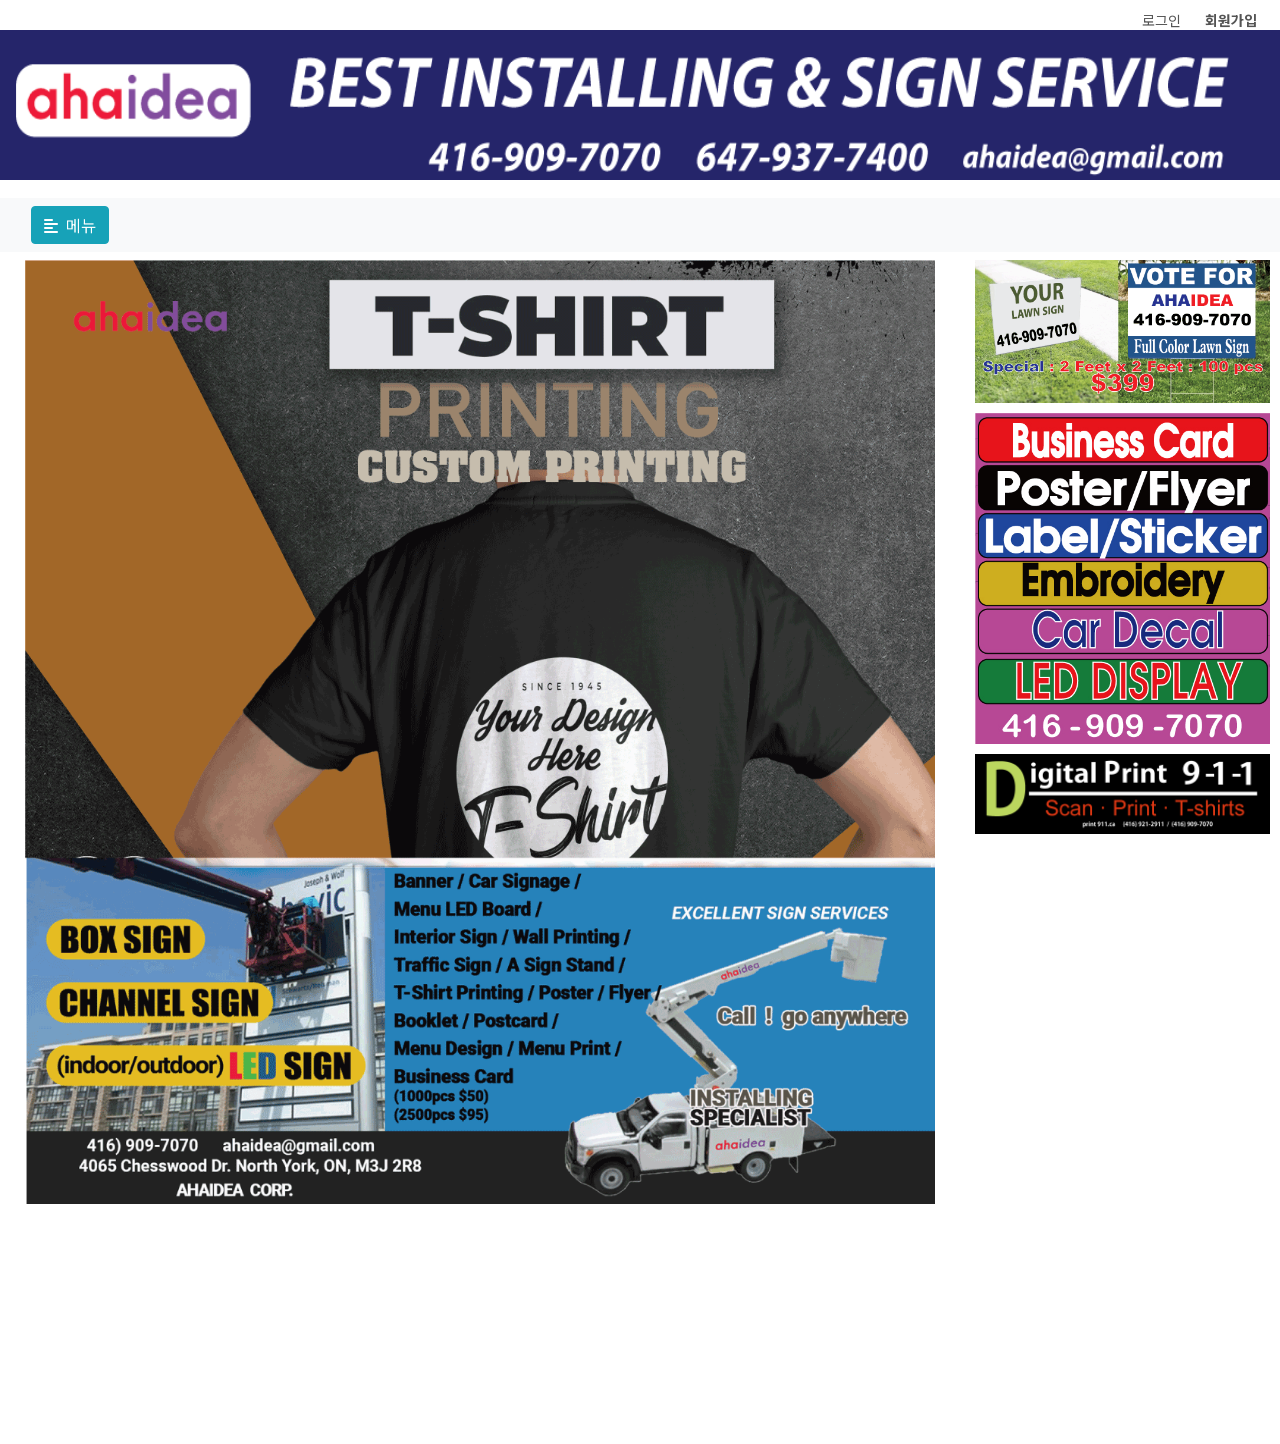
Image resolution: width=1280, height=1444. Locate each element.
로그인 (1161, 20)
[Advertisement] (1122, 1144)
